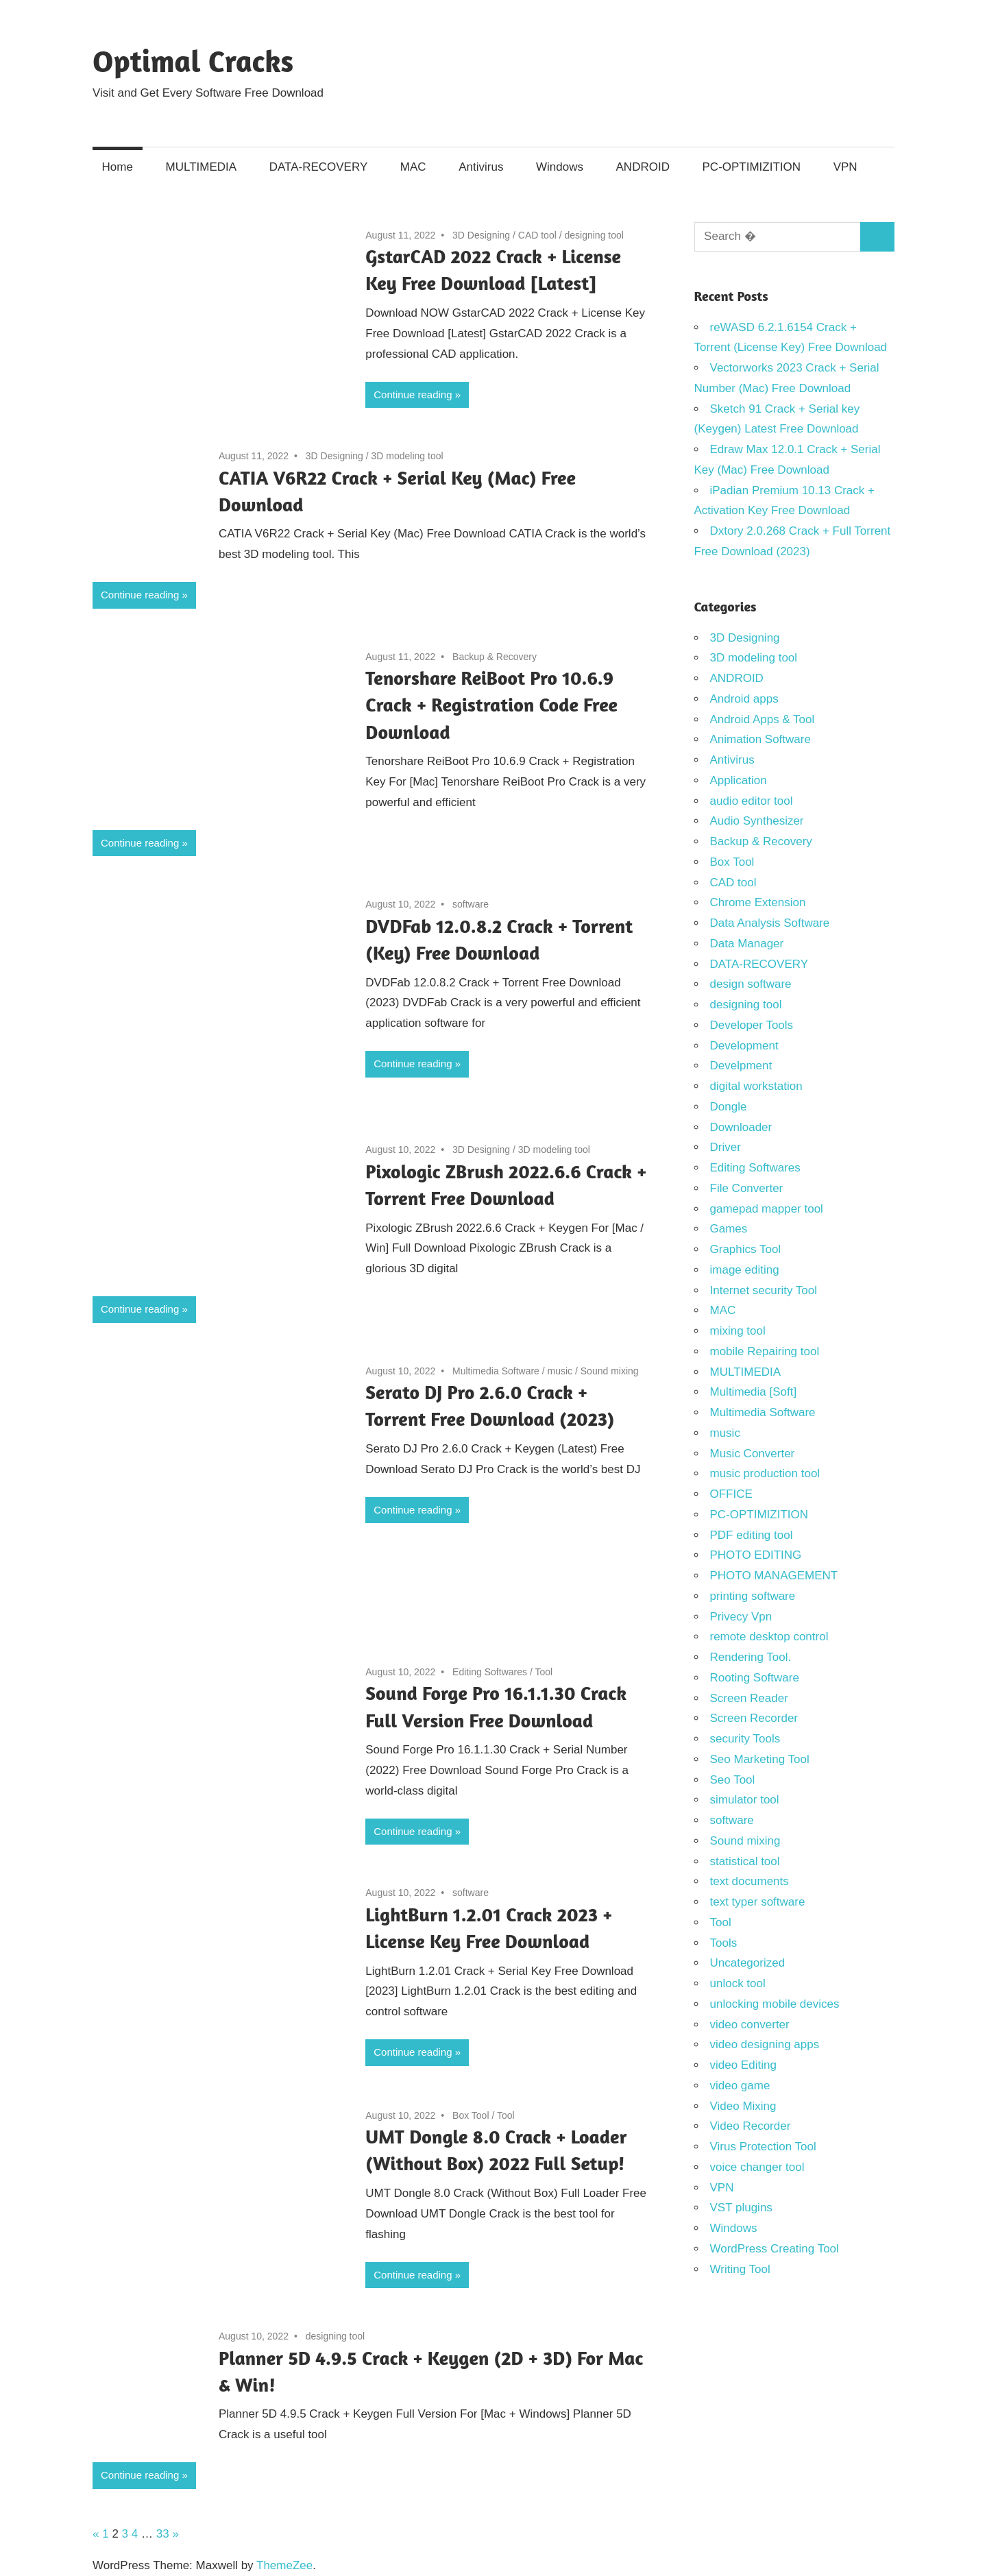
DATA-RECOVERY (318, 166)
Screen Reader (749, 1698)
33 (162, 2533)
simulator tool (744, 1799)
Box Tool (470, 2115)
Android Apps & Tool (762, 719)
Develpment (741, 1065)
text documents (749, 1881)
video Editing (743, 2064)
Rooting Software (754, 1677)
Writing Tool (740, 2269)
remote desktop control (769, 1636)
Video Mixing (743, 2106)
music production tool (765, 1473)
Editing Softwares (489, 1671)
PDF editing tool (751, 1535)
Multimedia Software (495, 1370)
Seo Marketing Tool (759, 1759)
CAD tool (537, 235)
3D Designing (481, 235)
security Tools (745, 1738)
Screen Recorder (754, 1718)
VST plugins (741, 2207)
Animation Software (760, 739)
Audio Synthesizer (757, 820)
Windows (559, 166)
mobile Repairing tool (765, 1351)
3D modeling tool (407, 455)
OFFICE (731, 1493)
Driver (725, 1147)
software (470, 904)
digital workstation (756, 1086)
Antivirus (481, 166)
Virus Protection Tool (763, 2146)
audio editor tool (751, 800)
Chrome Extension (758, 902)
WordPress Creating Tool (774, 2248)
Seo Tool (732, 1779)
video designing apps (765, 2044)
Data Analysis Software (770, 922)
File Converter (746, 1188)
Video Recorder (750, 2126)
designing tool (593, 235)
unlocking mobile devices (775, 2003)
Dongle (728, 1106)
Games (729, 1228)
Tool (543, 1671)
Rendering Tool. (751, 1657)
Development (744, 1045)
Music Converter (752, 1453)
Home (117, 166)
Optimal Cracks (193, 60)
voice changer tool (757, 2167)
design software (751, 984)
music (560, 1370)
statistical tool (745, 1861)
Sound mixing (610, 1370)
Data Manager (747, 943)
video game (740, 2085)
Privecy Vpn (741, 1616)
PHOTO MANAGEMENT (774, 1575)
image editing (744, 1269)
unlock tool (738, 1983)
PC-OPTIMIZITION (752, 166)
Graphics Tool (745, 1249)
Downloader (741, 1127)
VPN (845, 166)
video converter (750, 2024)
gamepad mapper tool (766, 1208)
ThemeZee (284, 2565)
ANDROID (643, 166)
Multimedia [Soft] (753, 1391)
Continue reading (413, 394)
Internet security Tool (764, 1290)
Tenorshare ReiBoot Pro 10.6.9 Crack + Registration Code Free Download (491, 704)
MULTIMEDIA (201, 166)
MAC (413, 166)
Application (738, 780)
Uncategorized (747, 1962)
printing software (753, 1596)
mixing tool (738, 1330)
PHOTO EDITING (756, 1555)
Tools (724, 1942)
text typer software (757, 1901)
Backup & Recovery (494, 656)
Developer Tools (752, 1025)
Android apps (744, 698)
